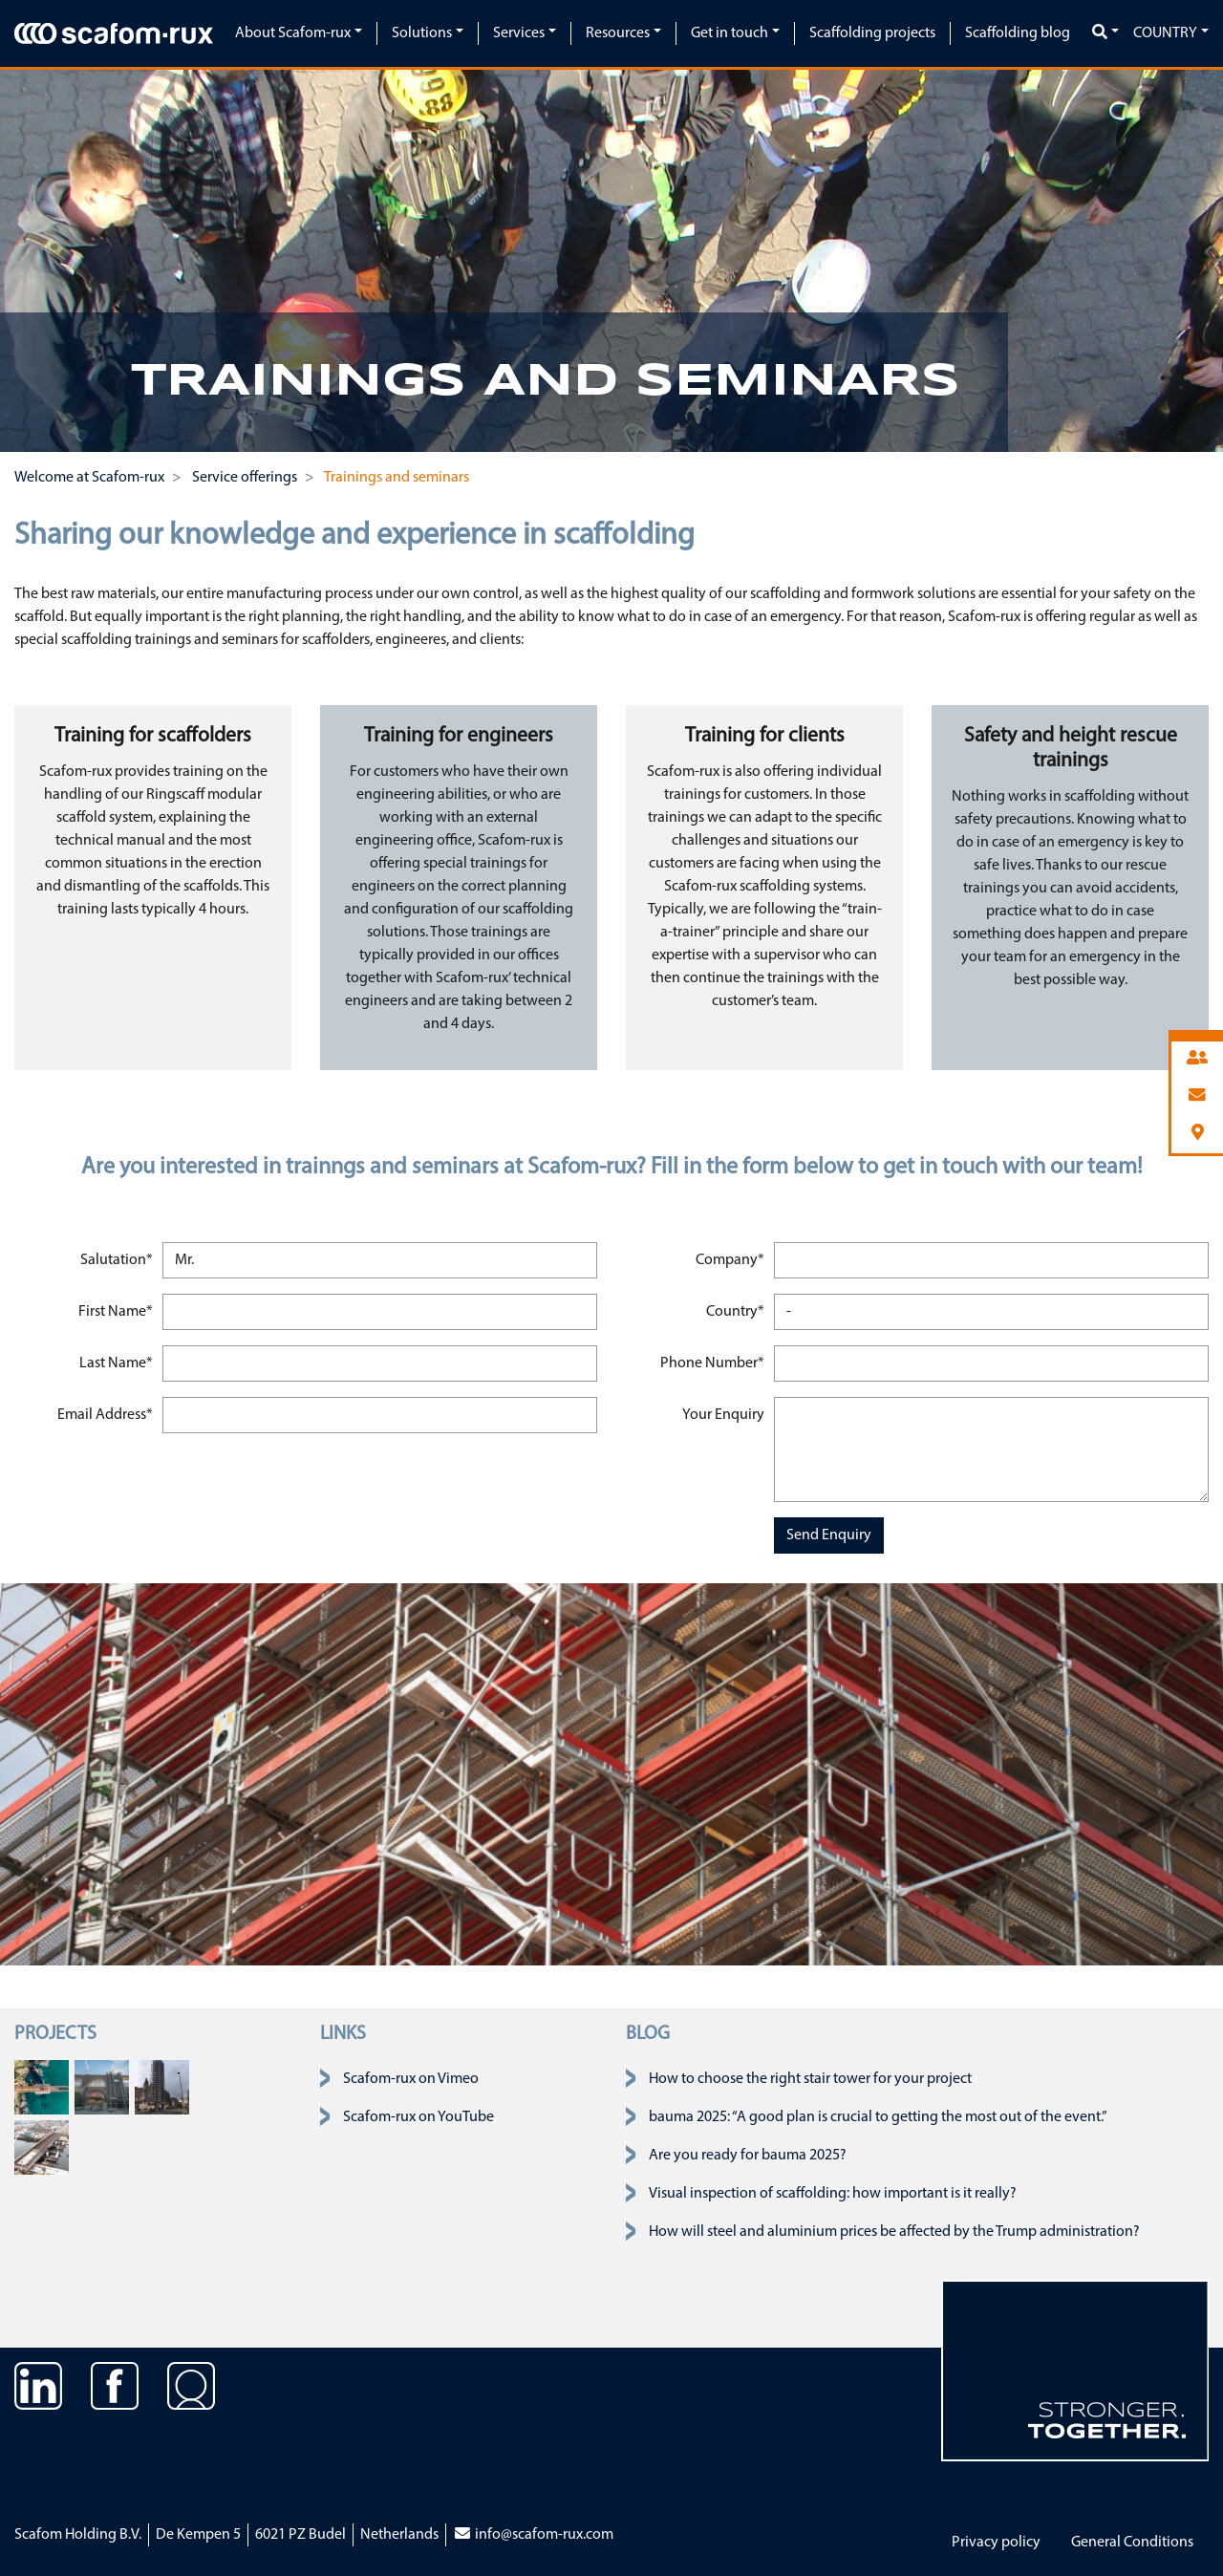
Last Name (118, 1361)
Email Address (107, 1413)
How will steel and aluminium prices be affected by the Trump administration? (894, 2232)
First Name (117, 1309)
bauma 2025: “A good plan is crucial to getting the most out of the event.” (878, 2117)
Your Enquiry (723, 1415)
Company (732, 1258)
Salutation (118, 1258)
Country (1165, 33)
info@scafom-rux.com (533, 2535)
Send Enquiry (828, 1535)
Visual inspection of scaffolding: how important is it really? (833, 2193)
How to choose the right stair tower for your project (810, 2079)
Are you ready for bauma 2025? (748, 2155)
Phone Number (711, 1361)
